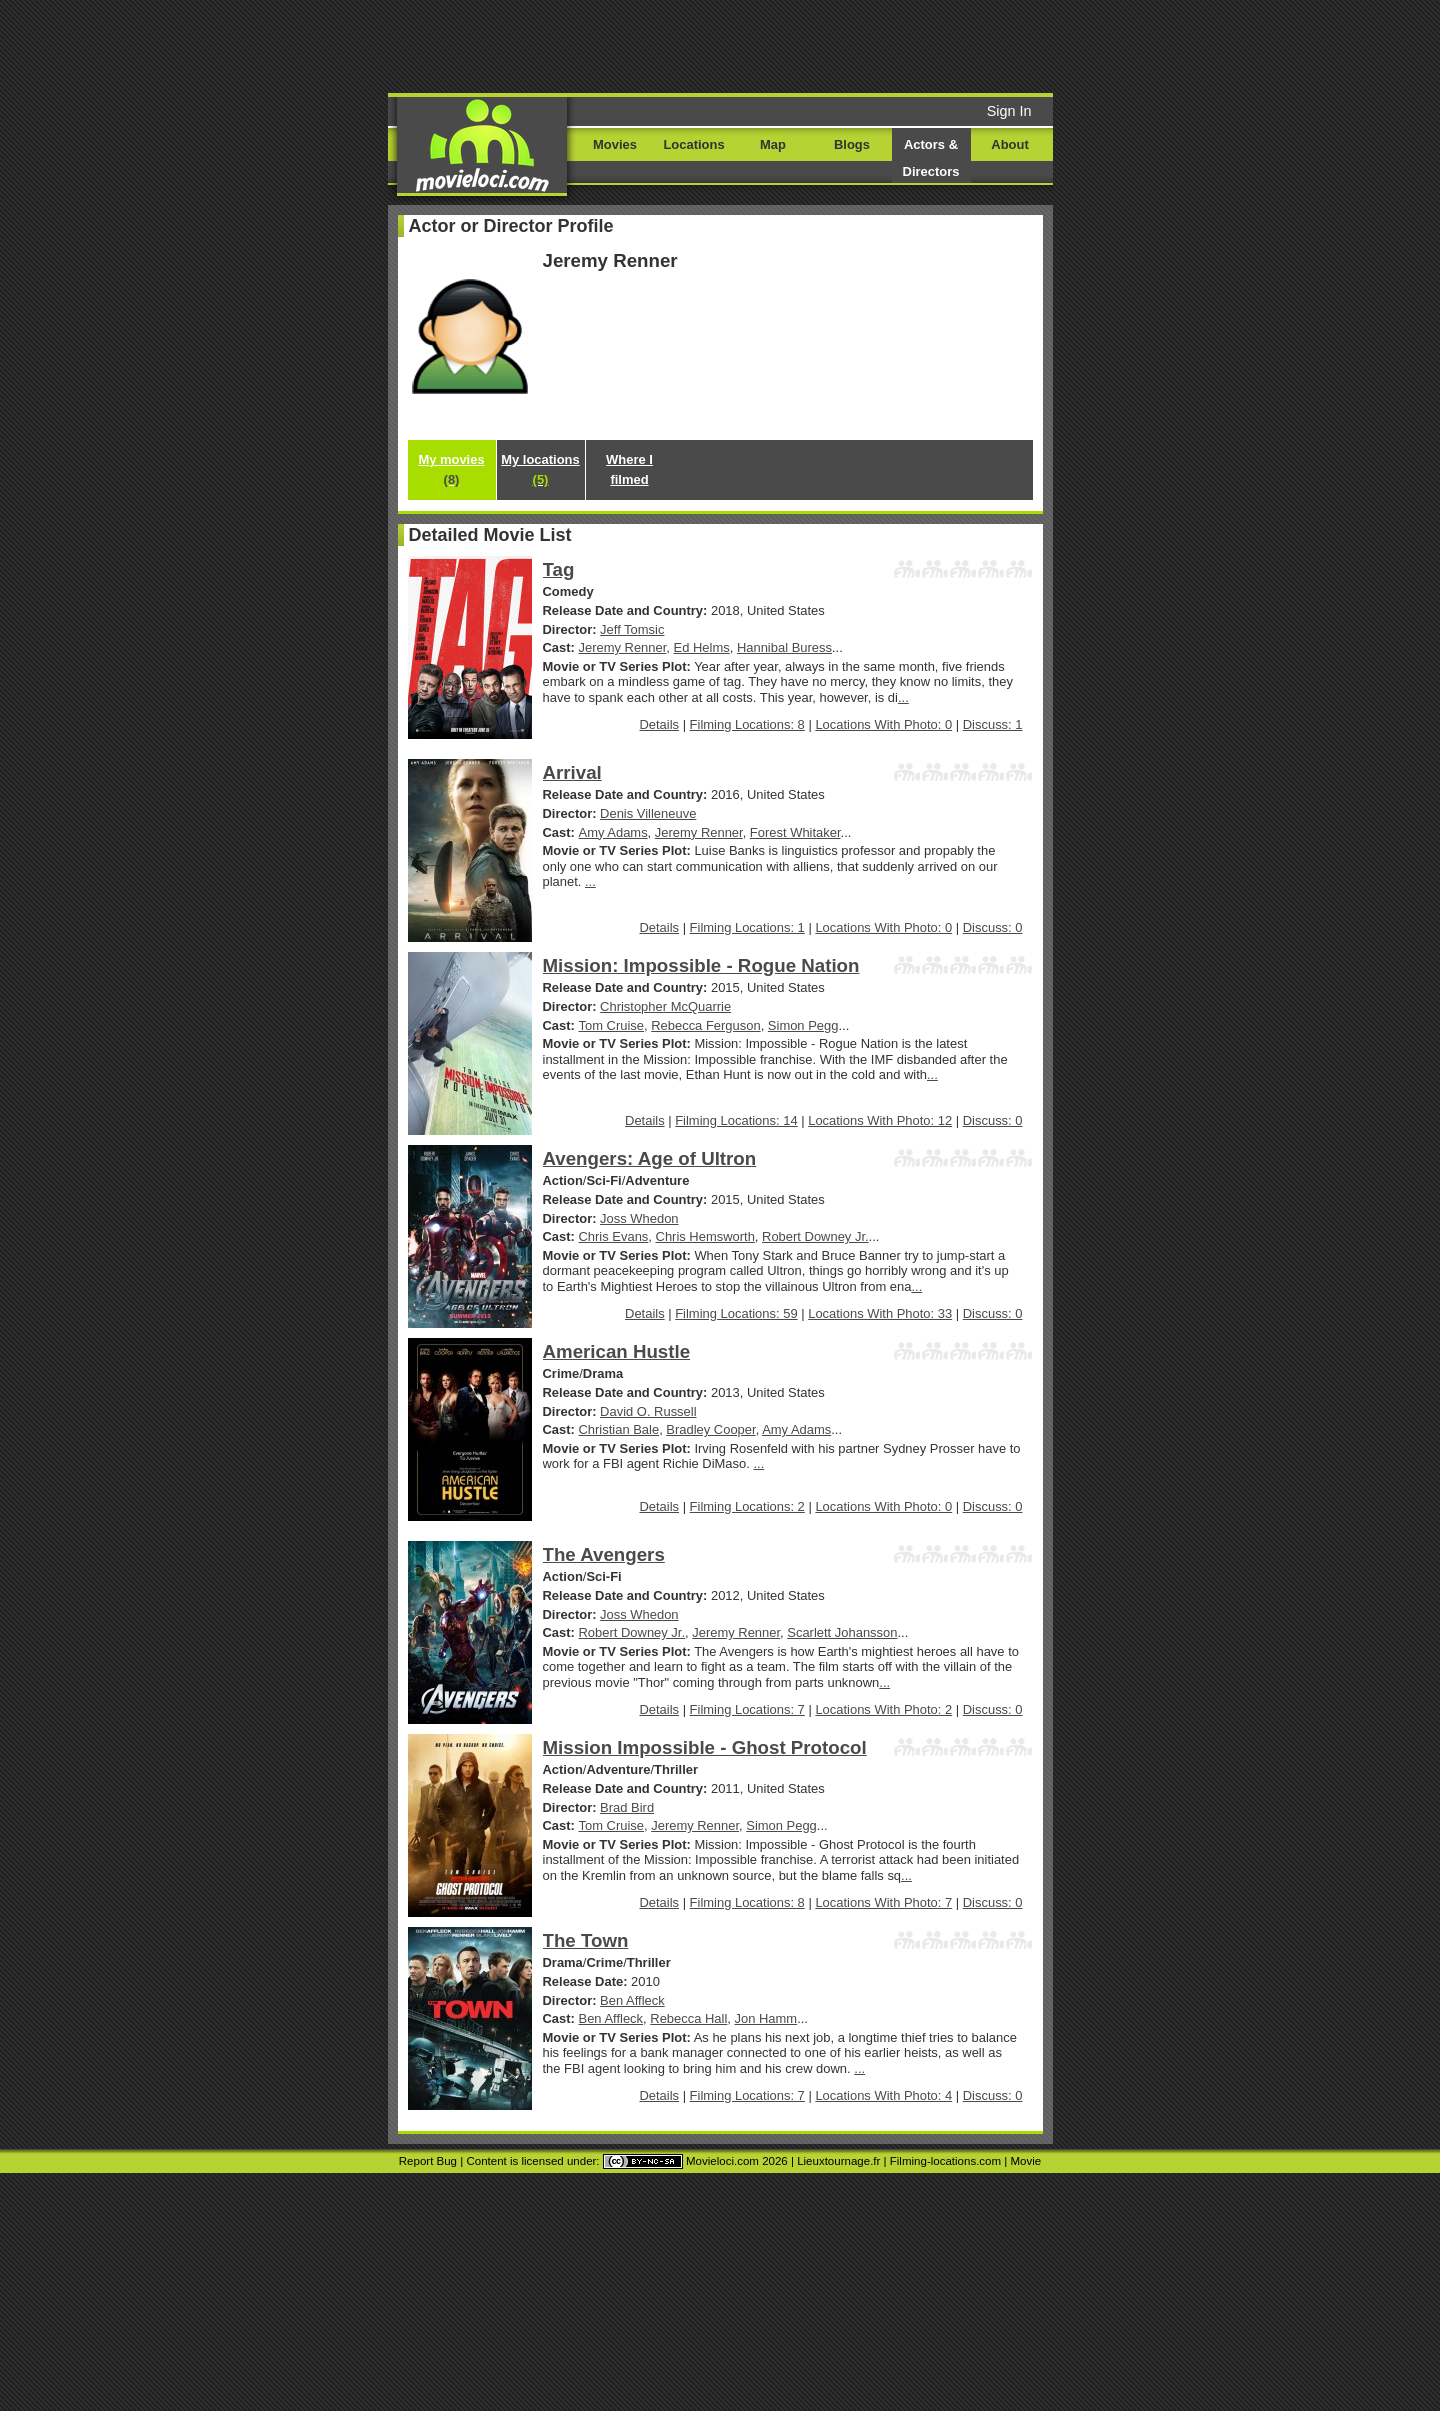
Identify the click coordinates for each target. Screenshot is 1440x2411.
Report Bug (428, 2161)
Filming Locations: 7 (747, 1709)
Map (773, 144)
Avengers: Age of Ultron (650, 1158)
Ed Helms (702, 647)
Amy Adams (613, 832)
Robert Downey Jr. (815, 1236)
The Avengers (604, 1554)
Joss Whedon (639, 1218)
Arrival (572, 772)
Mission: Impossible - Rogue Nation (701, 965)
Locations (693, 144)
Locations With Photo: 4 (883, 2095)
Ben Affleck (632, 2000)
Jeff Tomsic (632, 629)
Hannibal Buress (784, 647)
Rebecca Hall (688, 2018)
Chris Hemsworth (705, 1236)
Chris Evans (614, 1236)
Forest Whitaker (795, 832)
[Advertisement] (873, 45)
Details (659, 724)
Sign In (1009, 111)
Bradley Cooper (710, 1429)
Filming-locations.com (945, 2161)
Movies (615, 144)
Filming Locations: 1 (747, 927)
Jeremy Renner (623, 647)
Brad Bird (627, 1807)
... (903, 697)
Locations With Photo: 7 (883, 1902)
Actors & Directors (931, 158)
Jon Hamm (766, 2018)
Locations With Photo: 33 (880, 1313)
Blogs (852, 144)
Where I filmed (629, 469)
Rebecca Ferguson (705, 1025)
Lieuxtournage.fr (838, 2161)
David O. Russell (648, 1411)
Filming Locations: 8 (747, 724)
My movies (451, 469)
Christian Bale (619, 1429)
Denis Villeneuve (648, 813)
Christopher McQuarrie (665, 1006)
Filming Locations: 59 (736, 1313)
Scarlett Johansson (842, 1632)
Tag (559, 569)
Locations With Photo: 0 (883, 724)
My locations (540, 469)
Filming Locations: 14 (736, 1120)
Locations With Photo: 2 (883, 1709)
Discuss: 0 (993, 927)
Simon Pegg (803, 1025)
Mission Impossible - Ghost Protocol (705, 1747)
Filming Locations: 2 (747, 1506)
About (1009, 144)
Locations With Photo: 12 (880, 1120)
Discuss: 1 (993, 724)
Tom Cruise (612, 1025)
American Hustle (617, 1351)
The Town (586, 1940)
